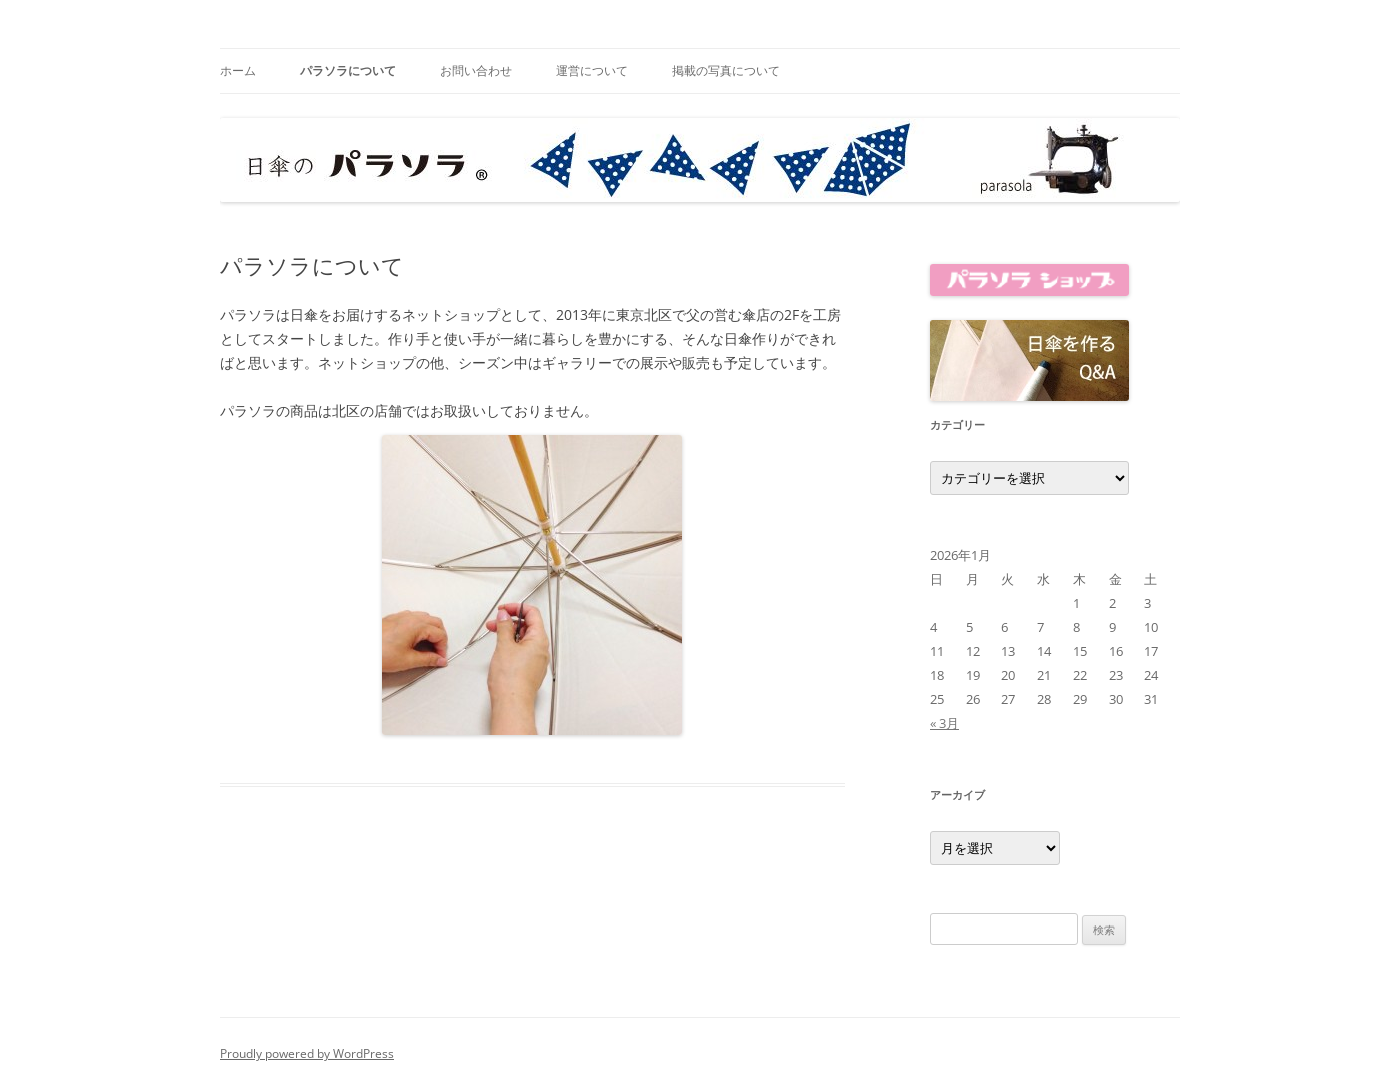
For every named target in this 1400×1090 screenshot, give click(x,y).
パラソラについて (348, 70)
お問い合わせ (476, 70)
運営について (592, 70)
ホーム (238, 70)
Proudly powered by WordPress (307, 1053)
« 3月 (944, 723)
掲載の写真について (726, 70)
